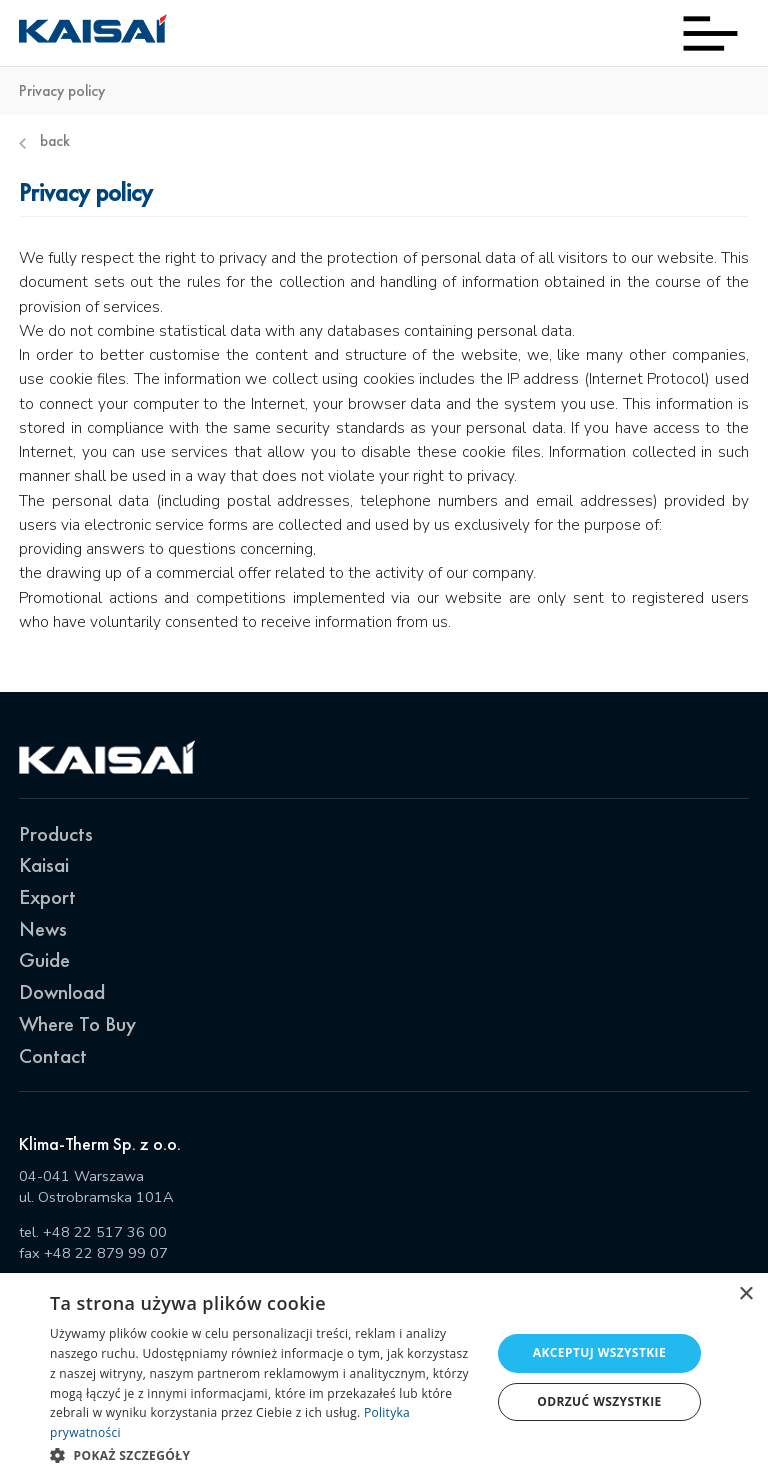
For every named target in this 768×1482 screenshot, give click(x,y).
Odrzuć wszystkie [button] (599, 1401)
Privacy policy (62, 91)
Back (44, 141)
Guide (44, 959)
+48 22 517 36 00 (105, 1232)
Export (47, 896)
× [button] (745, 1294)
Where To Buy (77, 1023)
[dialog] (384, 1377)
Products (56, 833)
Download (62, 991)
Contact (53, 1055)
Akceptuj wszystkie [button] (599, 1352)
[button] (264, 1455)
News (43, 928)
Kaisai (44, 864)
